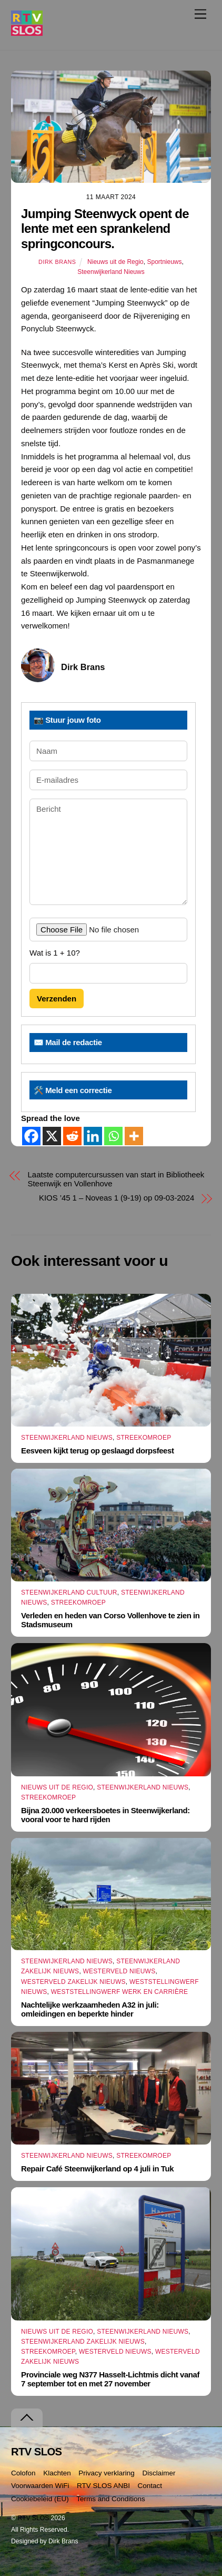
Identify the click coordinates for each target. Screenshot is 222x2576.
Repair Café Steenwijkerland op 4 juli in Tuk (97, 2168)
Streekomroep (143, 1437)
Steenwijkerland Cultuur (69, 1592)
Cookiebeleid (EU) (40, 2499)
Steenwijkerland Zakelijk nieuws (83, 2341)
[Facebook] (31, 1136)
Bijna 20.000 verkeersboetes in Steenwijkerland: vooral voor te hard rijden (105, 1815)
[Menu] (200, 14)
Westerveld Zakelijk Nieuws (73, 1981)
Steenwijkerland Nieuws (110, 272)
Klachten (57, 2473)
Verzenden (56, 998)
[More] (134, 1136)
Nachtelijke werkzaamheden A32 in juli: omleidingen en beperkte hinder (90, 2009)
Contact (150, 2486)
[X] (52, 1136)
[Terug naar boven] (27, 2417)
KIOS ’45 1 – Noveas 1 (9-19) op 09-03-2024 (116, 1197)
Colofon (23, 2473)
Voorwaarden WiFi (40, 2486)
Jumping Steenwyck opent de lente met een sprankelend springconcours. (105, 229)
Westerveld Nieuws (119, 1971)
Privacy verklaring (106, 2473)
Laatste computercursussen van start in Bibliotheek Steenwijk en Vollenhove (116, 1179)
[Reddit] (72, 1136)
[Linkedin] (93, 1136)
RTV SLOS (33, 2518)
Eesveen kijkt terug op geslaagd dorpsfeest (97, 1450)
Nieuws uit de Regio (115, 262)
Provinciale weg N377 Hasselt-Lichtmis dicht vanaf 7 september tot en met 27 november (110, 2379)
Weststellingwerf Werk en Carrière (119, 1991)
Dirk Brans (57, 262)
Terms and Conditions (110, 2499)
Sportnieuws (164, 262)
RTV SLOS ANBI (103, 2486)
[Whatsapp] (113, 1136)
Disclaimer (158, 2473)
